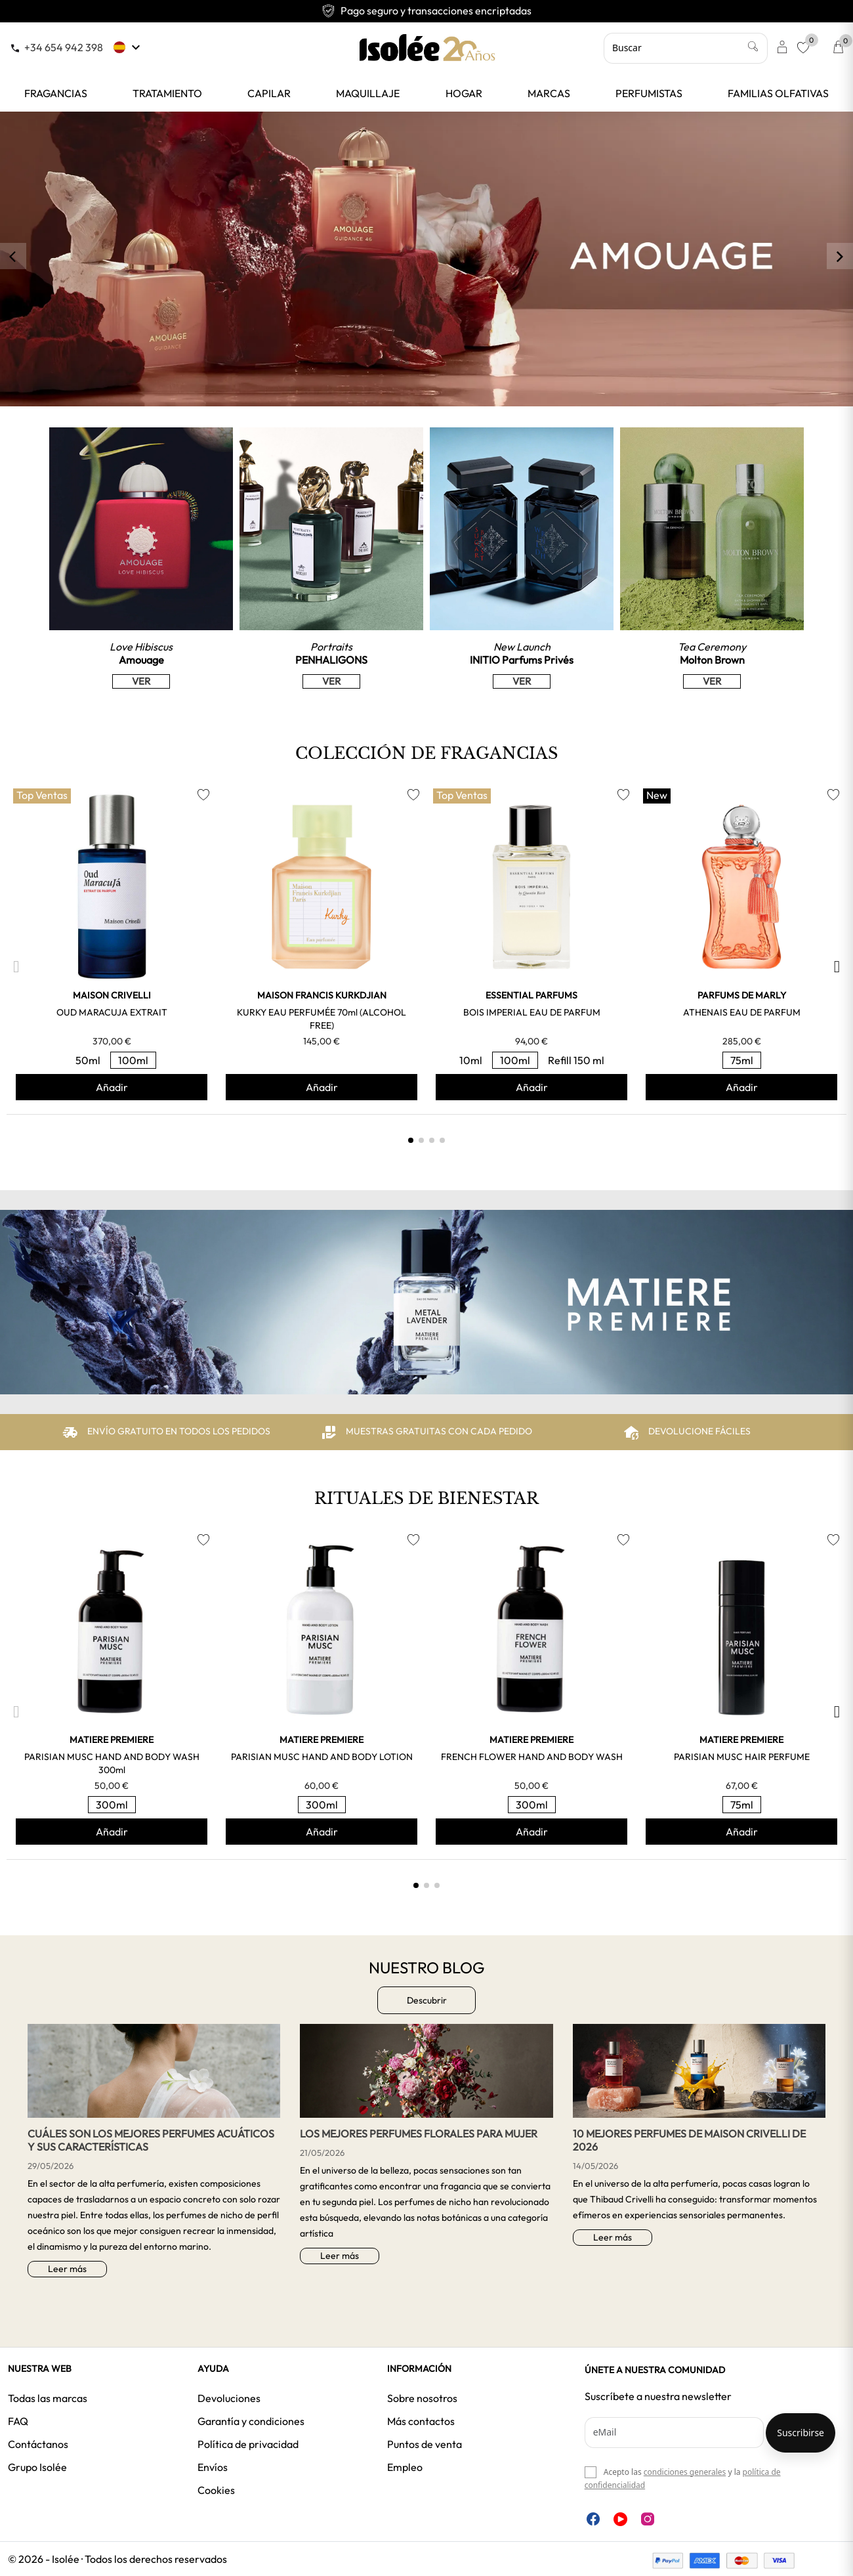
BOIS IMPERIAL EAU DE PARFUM (531, 1012)
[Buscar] (686, 48)
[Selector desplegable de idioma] (128, 47)
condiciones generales (685, 2472)
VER (141, 681)
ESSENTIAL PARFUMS (531, 995)
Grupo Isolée (37, 2467)
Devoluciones (229, 2398)
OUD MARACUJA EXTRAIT (111, 1012)
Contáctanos (38, 2444)
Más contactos (421, 2421)
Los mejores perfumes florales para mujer (418, 2133)
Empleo (405, 2467)
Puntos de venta (424, 2444)
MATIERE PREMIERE (112, 1740)
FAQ (18, 2421)
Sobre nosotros (422, 2398)
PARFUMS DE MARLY (741, 995)
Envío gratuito (426, 10)
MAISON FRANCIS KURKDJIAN (321, 995)
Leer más (67, 2269)
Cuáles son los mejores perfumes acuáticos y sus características (151, 2140)
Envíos (213, 2467)
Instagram (647, 2518)
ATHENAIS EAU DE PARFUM (742, 1012)
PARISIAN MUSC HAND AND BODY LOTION (322, 1757)
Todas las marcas (47, 2398)
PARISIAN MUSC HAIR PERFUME (742, 1757)
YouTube (620, 2519)
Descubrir (427, 2000)
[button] (16, 966)
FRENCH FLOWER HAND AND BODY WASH (532, 1757)
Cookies (216, 2490)
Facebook (593, 2518)
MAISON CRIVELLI (112, 995)
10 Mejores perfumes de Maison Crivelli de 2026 (689, 2140)
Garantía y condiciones (251, 2421)
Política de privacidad (248, 2444)
